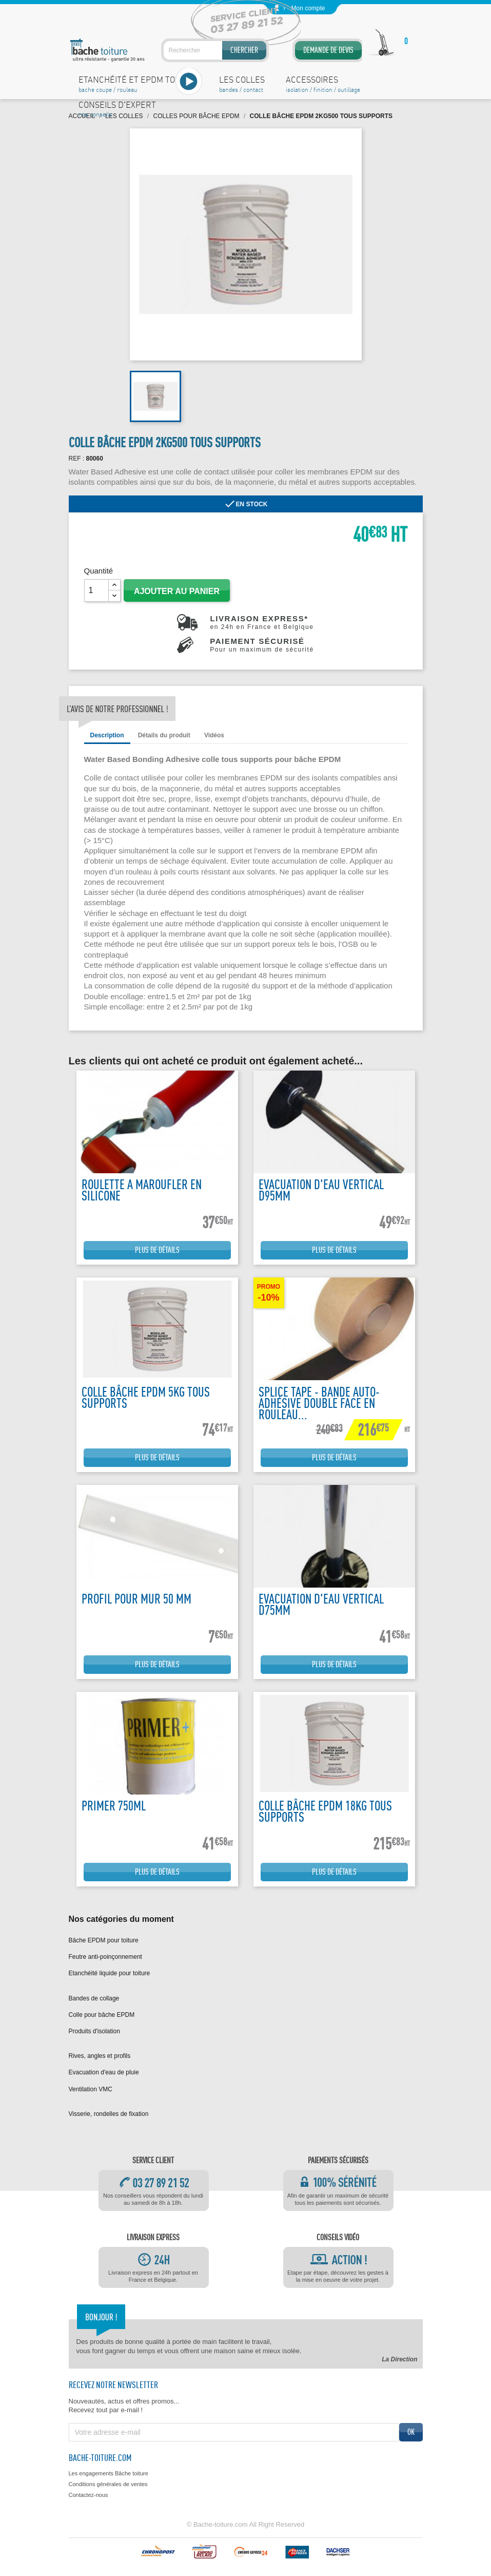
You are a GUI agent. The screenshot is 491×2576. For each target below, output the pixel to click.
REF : (77, 458)
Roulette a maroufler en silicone (142, 1190)
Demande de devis (328, 50)
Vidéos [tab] (214, 735)
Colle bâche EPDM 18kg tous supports (325, 1811)
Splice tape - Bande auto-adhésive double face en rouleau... (319, 1403)
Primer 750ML (114, 1806)
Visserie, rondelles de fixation (109, 2113)
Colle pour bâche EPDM (102, 2014)
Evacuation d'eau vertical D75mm (321, 1604)
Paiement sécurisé (262, 645)
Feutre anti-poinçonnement (105, 1956)
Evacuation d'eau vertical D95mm (321, 1190)
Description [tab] (107, 735)
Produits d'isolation (94, 2031)
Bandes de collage (94, 1998)
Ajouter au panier (177, 591)
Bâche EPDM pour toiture (104, 1940)
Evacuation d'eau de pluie (104, 2072)
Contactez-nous (88, 2495)
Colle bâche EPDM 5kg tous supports (146, 1397)
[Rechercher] (215, 50)
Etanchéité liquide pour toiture (109, 1973)
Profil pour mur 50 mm (136, 1599)
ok (411, 2432)
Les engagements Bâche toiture (108, 2473)
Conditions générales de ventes (108, 2484)
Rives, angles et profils (100, 2055)
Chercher (244, 50)
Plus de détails (157, 1250)
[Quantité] (96, 590)
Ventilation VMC (90, 2089)
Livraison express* (261, 622)
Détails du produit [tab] (164, 735)
